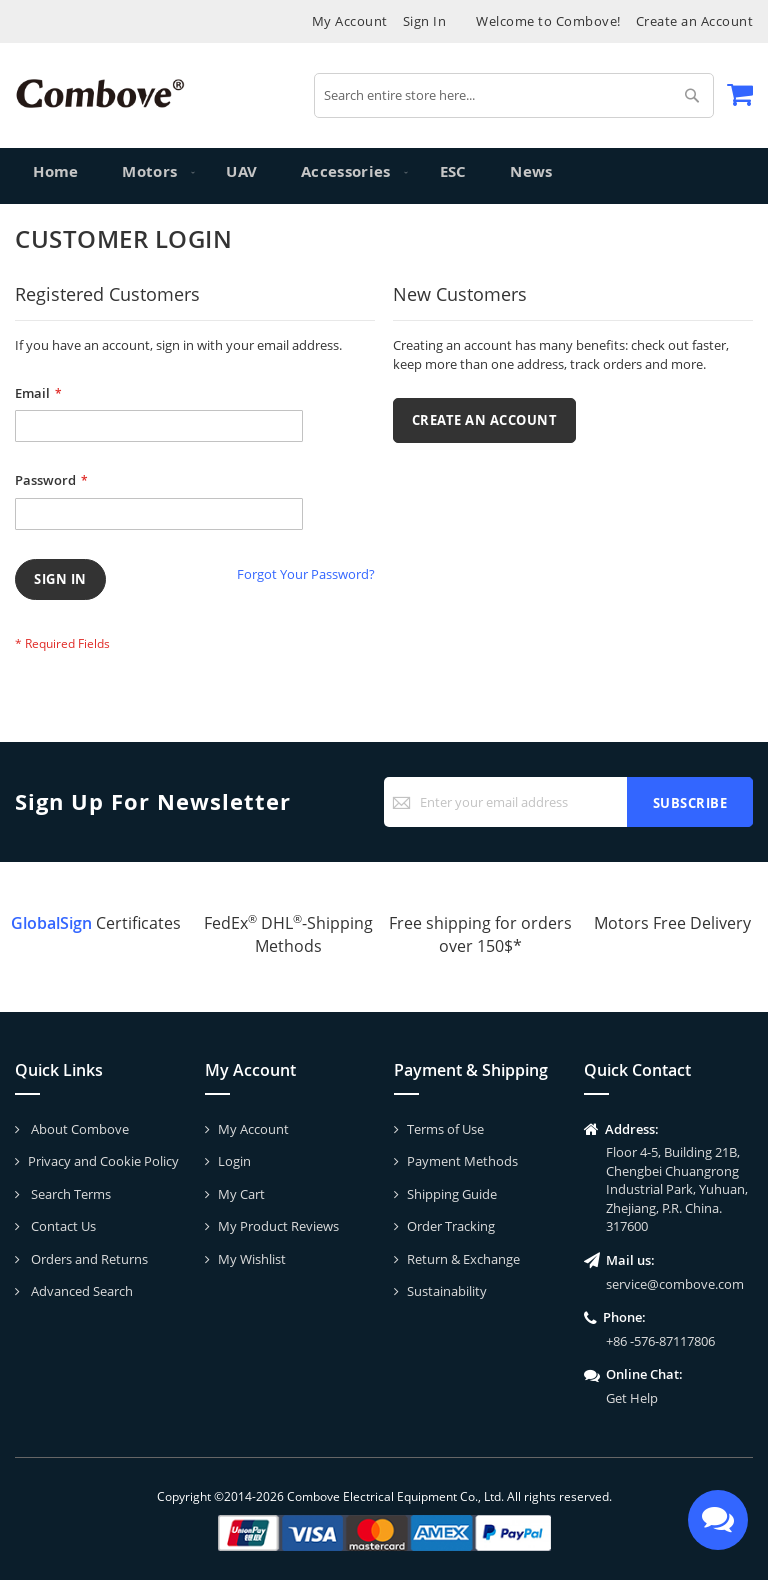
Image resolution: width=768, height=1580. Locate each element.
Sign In (425, 21)
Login (234, 1161)
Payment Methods (462, 1161)
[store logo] (100, 93)
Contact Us (62, 1226)
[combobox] (514, 95)
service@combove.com (675, 1284)
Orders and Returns (88, 1259)
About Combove (78, 1129)
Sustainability (447, 1291)
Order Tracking (451, 1226)
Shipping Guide (452, 1194)
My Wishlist (252, 1259)
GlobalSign (51, 923)
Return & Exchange (463, 1259)
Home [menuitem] (56, 175)
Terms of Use (445, 1129)
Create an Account (695, 21)
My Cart (241, 1194)
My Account (350, 21)
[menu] (384, 176)
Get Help (632, 1398)
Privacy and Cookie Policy (103, 1161)
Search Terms (69, 1194)
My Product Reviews (278, 1226)
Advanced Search (80, 1291)
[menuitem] (148, 176)
